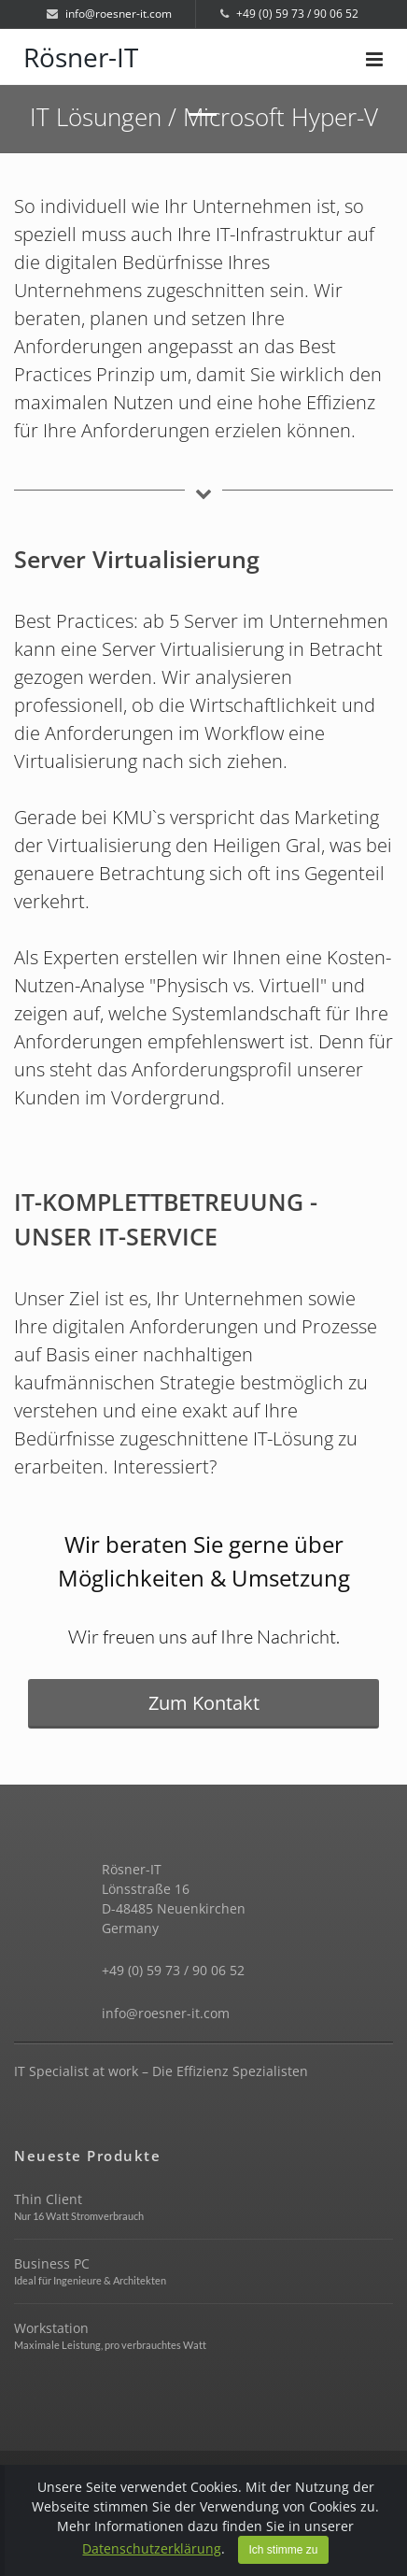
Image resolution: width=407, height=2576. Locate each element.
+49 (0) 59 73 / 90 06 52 (289, 13)
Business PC (52, 2263)
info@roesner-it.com (109, 13)
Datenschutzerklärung (151, 2548)
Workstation (51, 2328)
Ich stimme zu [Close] (282, 2549)
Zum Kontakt (204, 1702)
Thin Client (48, 2199)
